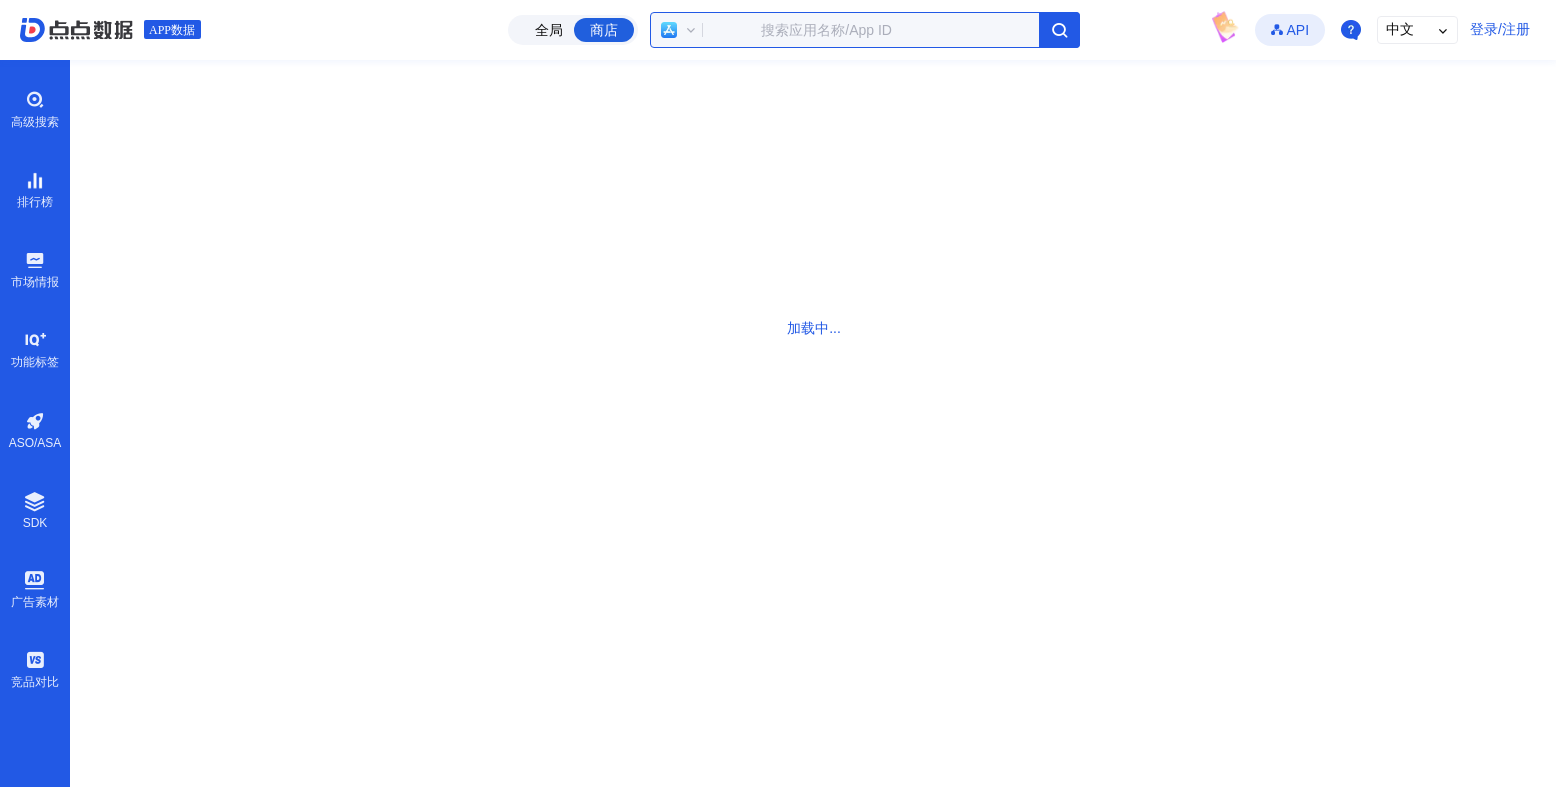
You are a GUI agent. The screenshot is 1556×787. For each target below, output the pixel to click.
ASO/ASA (35, 430)
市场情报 (35, 269)
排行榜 (35, 189)
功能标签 (35, 349)
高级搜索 (35, 109)
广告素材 (35, 589)
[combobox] (865, 30)
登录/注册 (1500, 29)
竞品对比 (35, 669)
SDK (35, 510)
